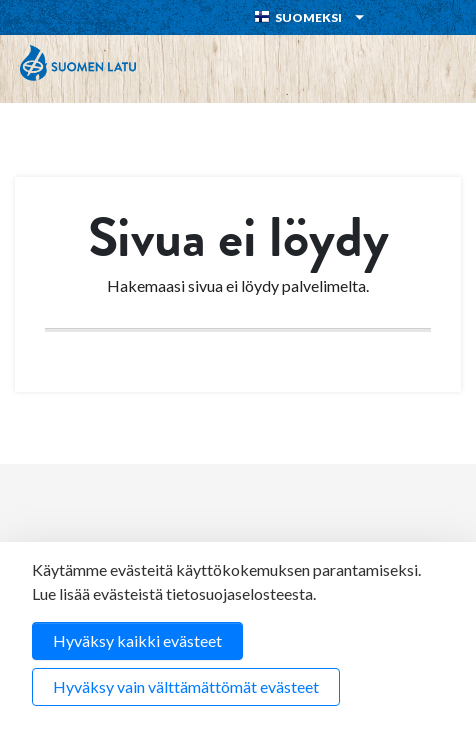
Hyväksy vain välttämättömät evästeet (186, 686)
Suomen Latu (78, 63)
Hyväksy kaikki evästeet (137, 640)
